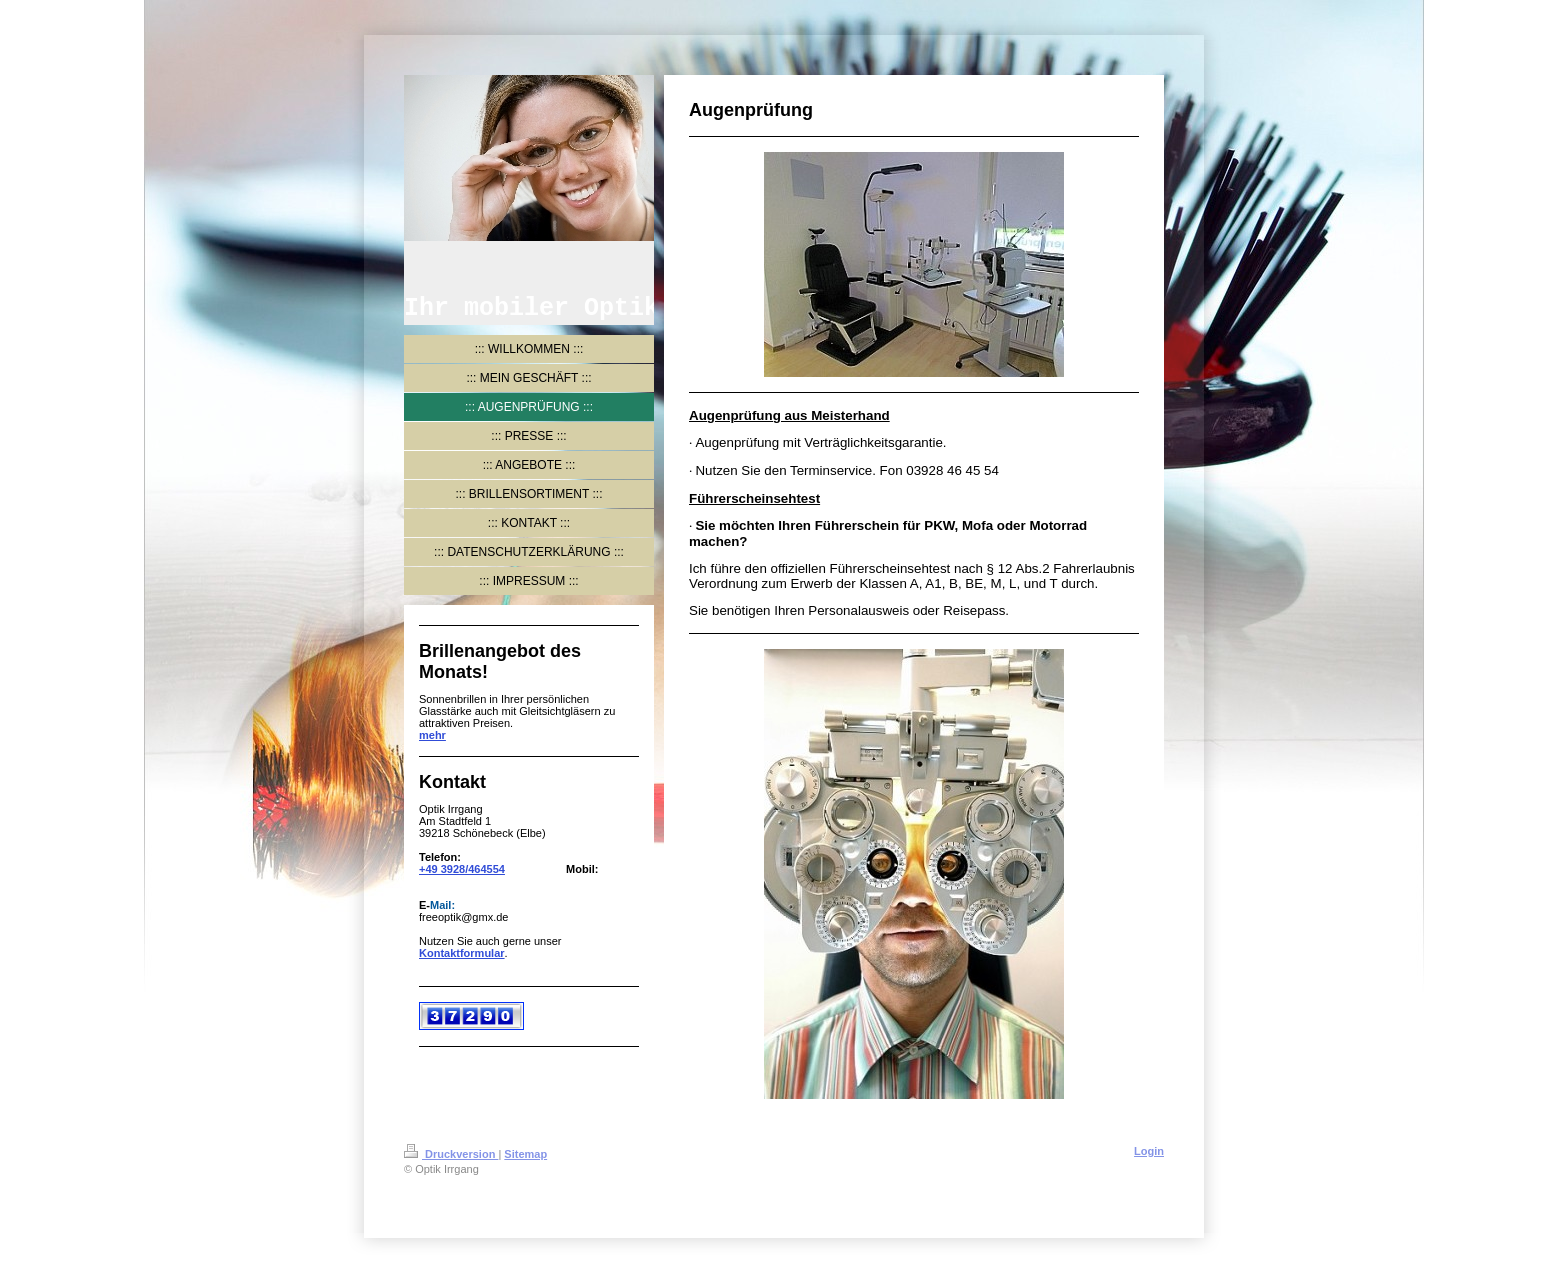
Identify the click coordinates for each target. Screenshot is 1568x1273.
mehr (432, 735)
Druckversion (451, 1154)
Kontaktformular (462, 953)
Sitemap (525, 1154)
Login (1149, 1151)
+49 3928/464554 (462, 869)
